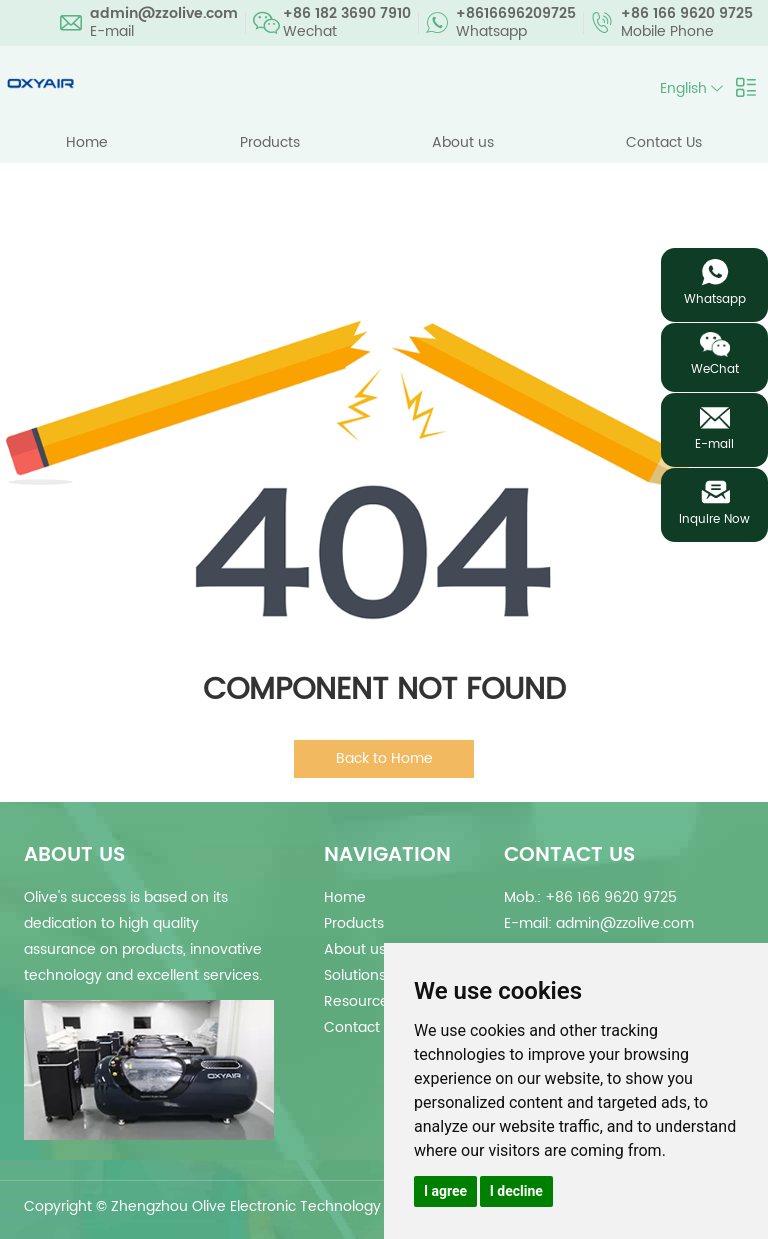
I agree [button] (445, 1191)
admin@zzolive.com (164, 13)
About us (463, 142)
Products (270, 142)
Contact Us (664, 142)
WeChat (715, 369)
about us (74, 855)
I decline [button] (516, 1191)
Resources (360, 1001)
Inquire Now (714, 519)
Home (87, 142)
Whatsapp (715, 299)
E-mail (714, 444)
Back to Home (384, 758)
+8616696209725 (516, 13)
